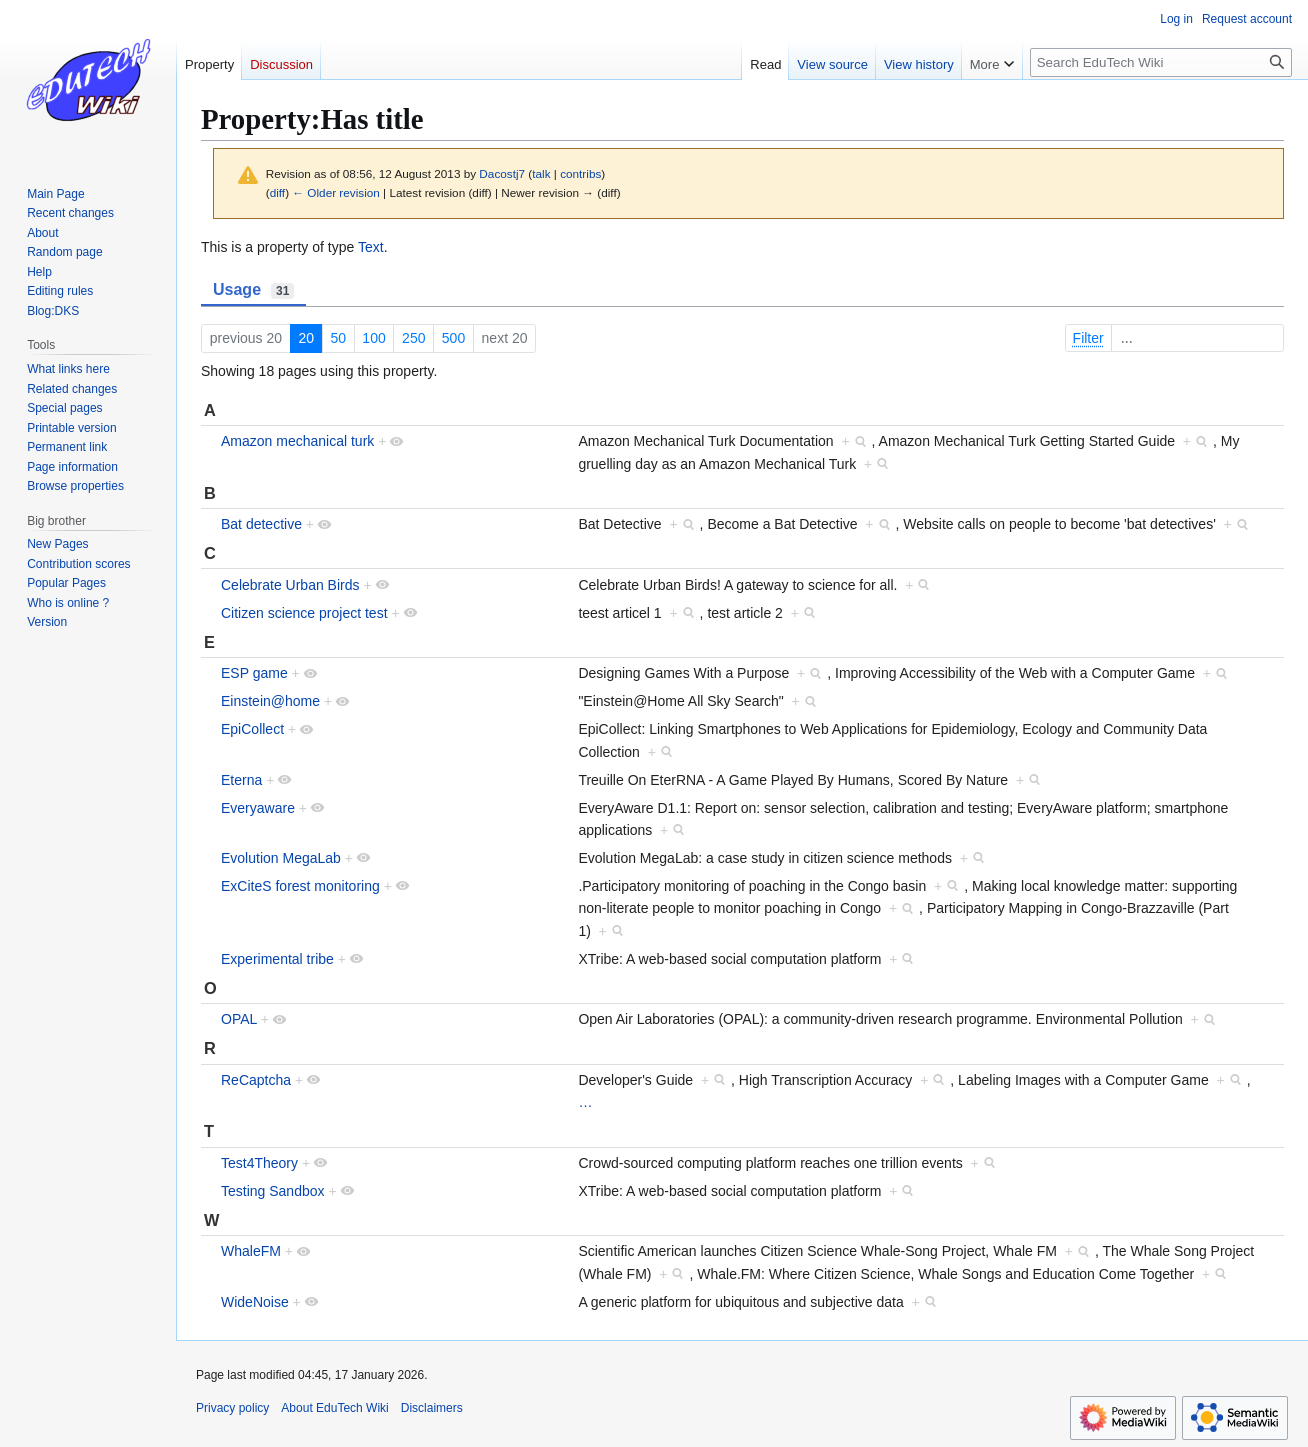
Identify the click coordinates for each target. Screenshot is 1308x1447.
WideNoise (255, 1302)
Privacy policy (232, 1408)
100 (373, 338)
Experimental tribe (277, 959)
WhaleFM (251, 1251)
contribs (580, 173)
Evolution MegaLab (281, 858)
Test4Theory (259, 1163)
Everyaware (258, 808)
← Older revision (336, 192)
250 (413, 338)
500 (453, 338)
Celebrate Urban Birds (290, 585)
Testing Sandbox (273, 1191)
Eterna (241, 780)
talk (541, 173)
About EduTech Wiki (334, 1408)
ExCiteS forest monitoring (300, 886)
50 (338, 338)
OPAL (239, 1019)
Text (371, 247)
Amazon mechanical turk (297, 441)
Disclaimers (432, 1408)
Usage (253, 290)
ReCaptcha (256, 1080)
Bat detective (261, 524)
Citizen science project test (304, 613)
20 (306, 338)
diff (277, 192)
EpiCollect (252, 729)
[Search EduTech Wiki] (1161, 62)
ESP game (254, 673)
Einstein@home (270, 701)
